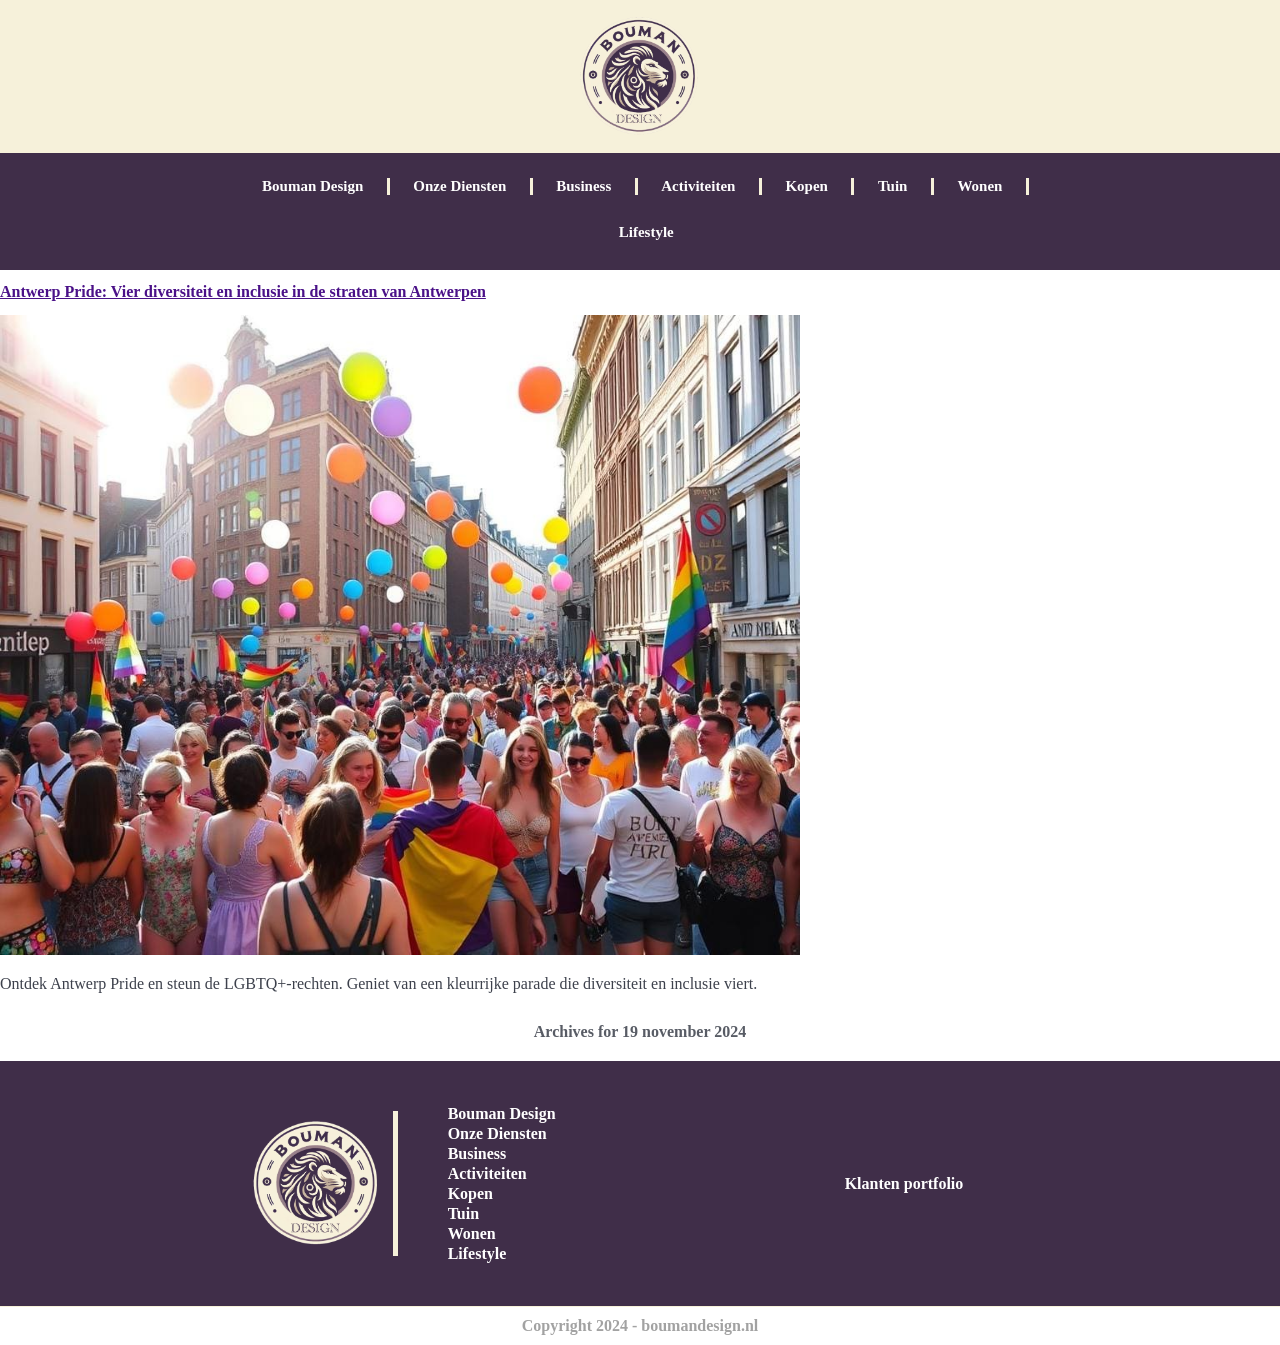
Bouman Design (312, 186)
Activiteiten (698, 186)
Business (583, 186)
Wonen (979, 186)
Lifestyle (646, 232)
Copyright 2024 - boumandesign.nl (640, 1325)
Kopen (806, 186)
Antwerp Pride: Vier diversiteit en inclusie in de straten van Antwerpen (243, 291)
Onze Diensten (459, 186)
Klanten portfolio (904, 1183)
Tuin (892, 186)
